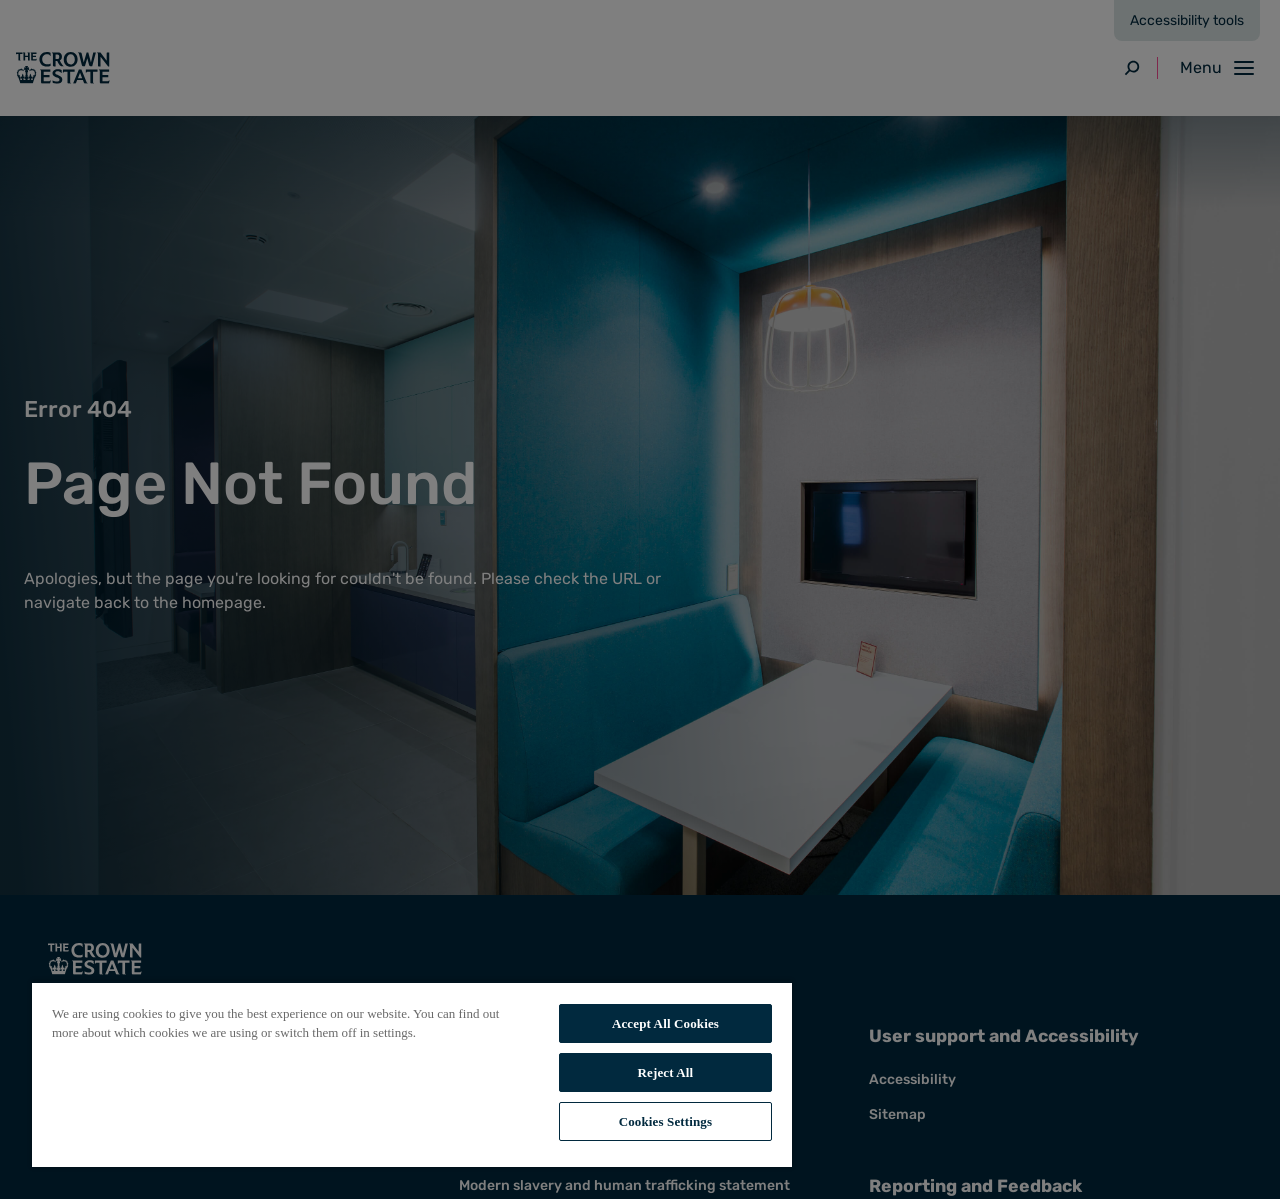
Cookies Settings (665, 1121)
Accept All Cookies (665, 1023)
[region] (412, 1074)
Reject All (666, 1072)
